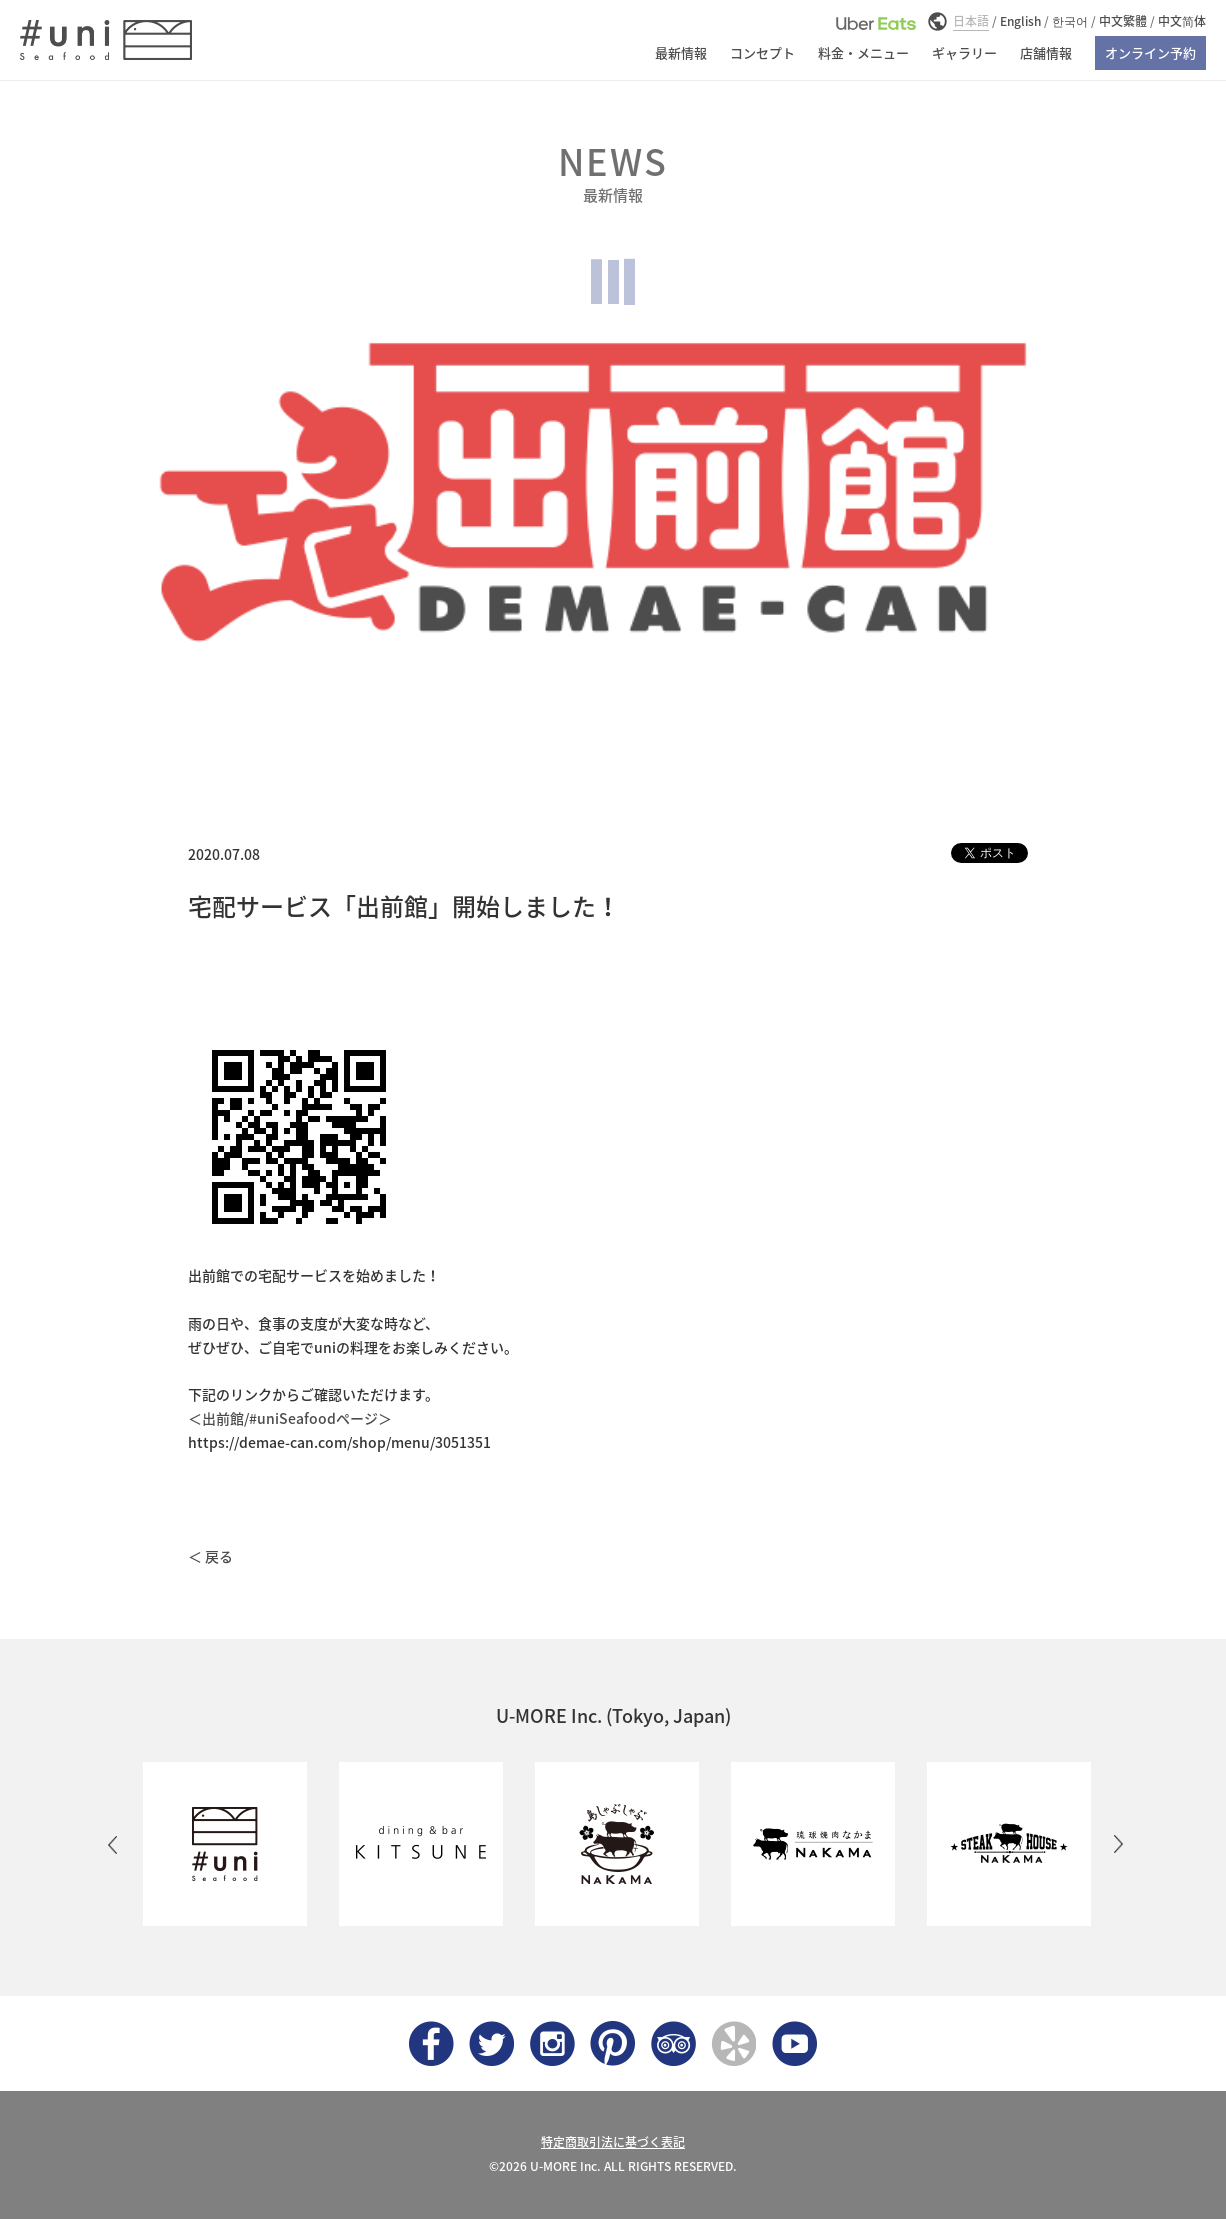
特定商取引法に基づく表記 (613, 2142)
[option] (221, 1844)
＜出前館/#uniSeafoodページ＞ (290, 1418)
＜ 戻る (210, 1556)
